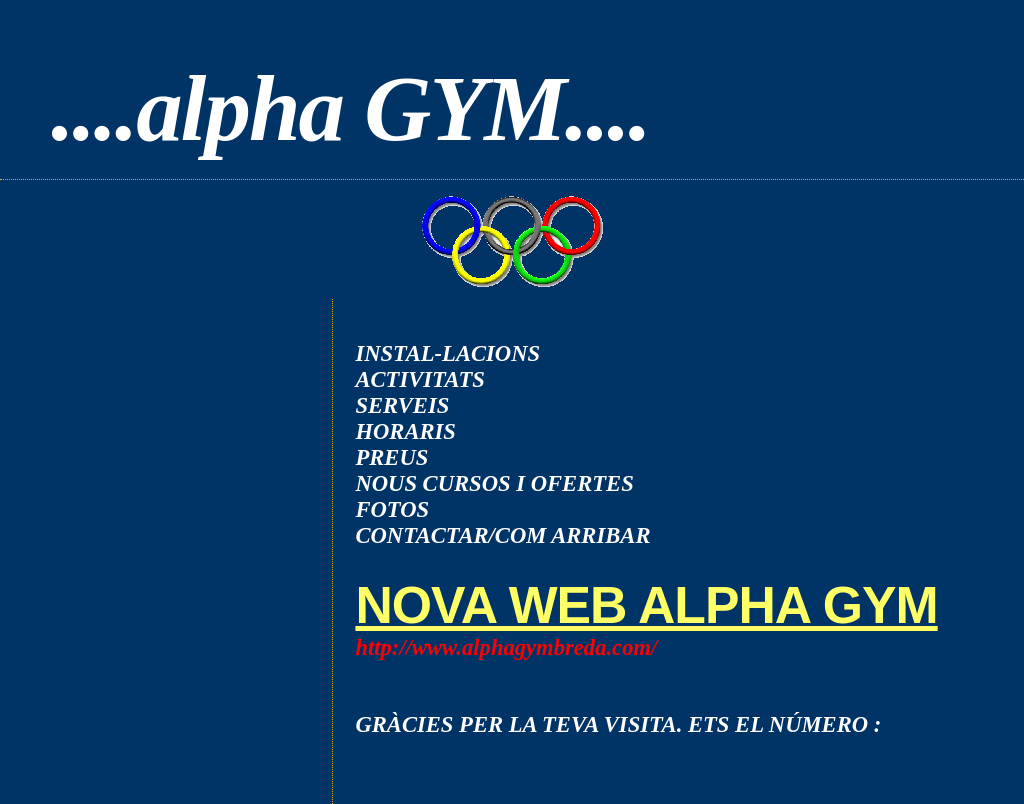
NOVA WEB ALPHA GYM (646, 605)
